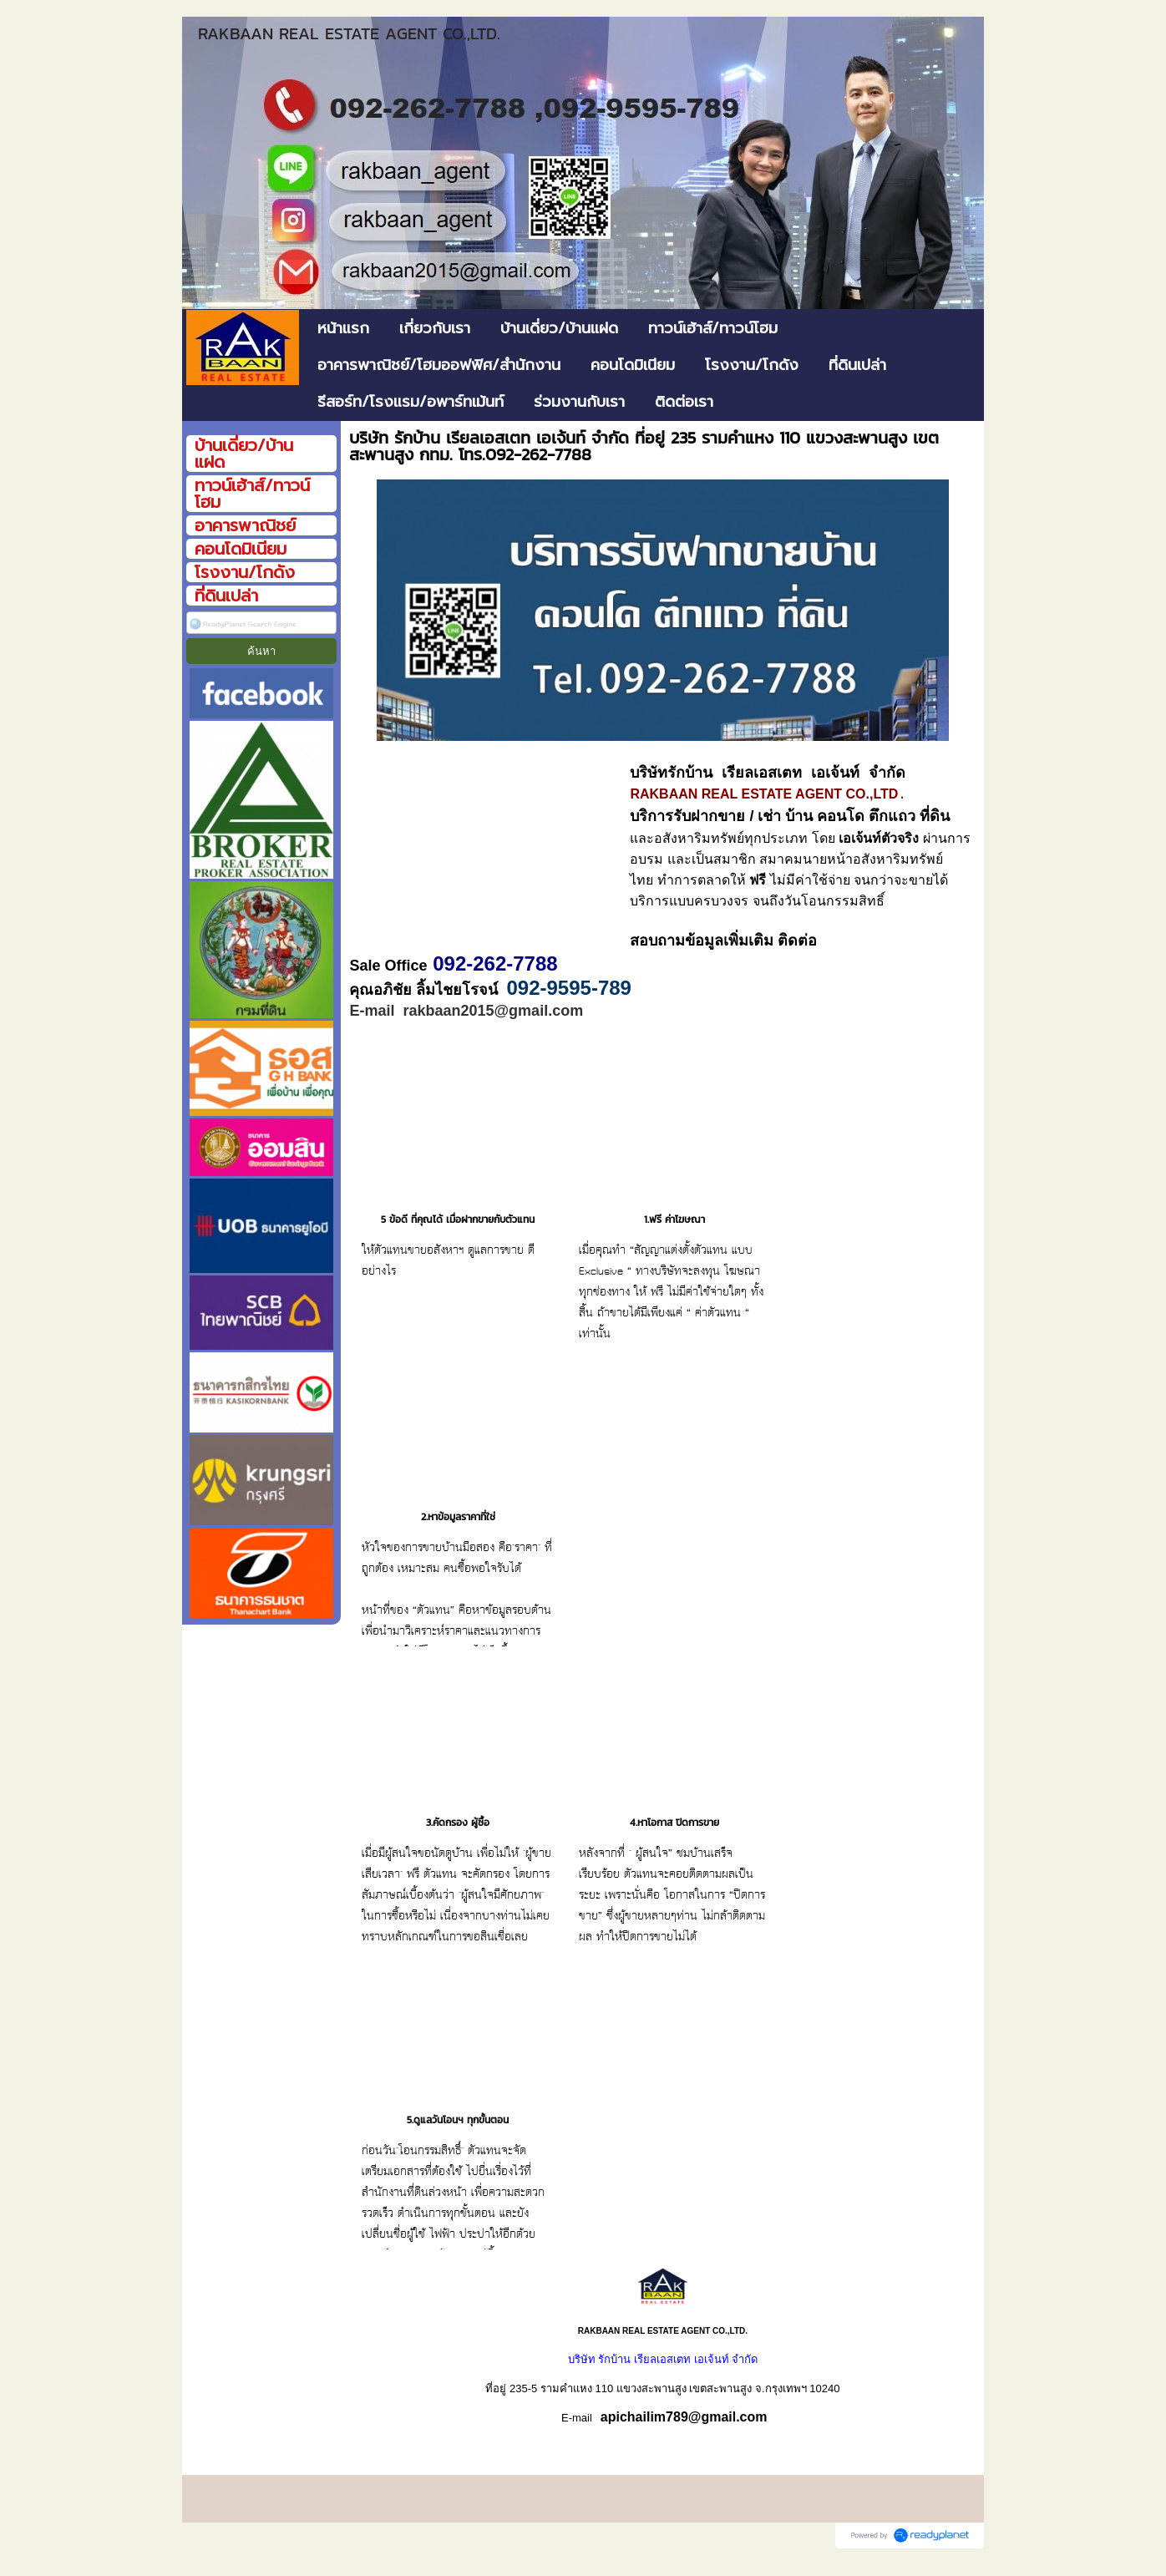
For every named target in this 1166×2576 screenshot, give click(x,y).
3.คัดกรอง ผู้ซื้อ (457, 1842)
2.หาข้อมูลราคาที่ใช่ (458, 1536)
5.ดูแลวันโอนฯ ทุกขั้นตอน (458, 2140)
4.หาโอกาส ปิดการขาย (674, 1842)
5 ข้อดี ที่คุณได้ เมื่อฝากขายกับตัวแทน (458, 1239)
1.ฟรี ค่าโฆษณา (674, 1239)
